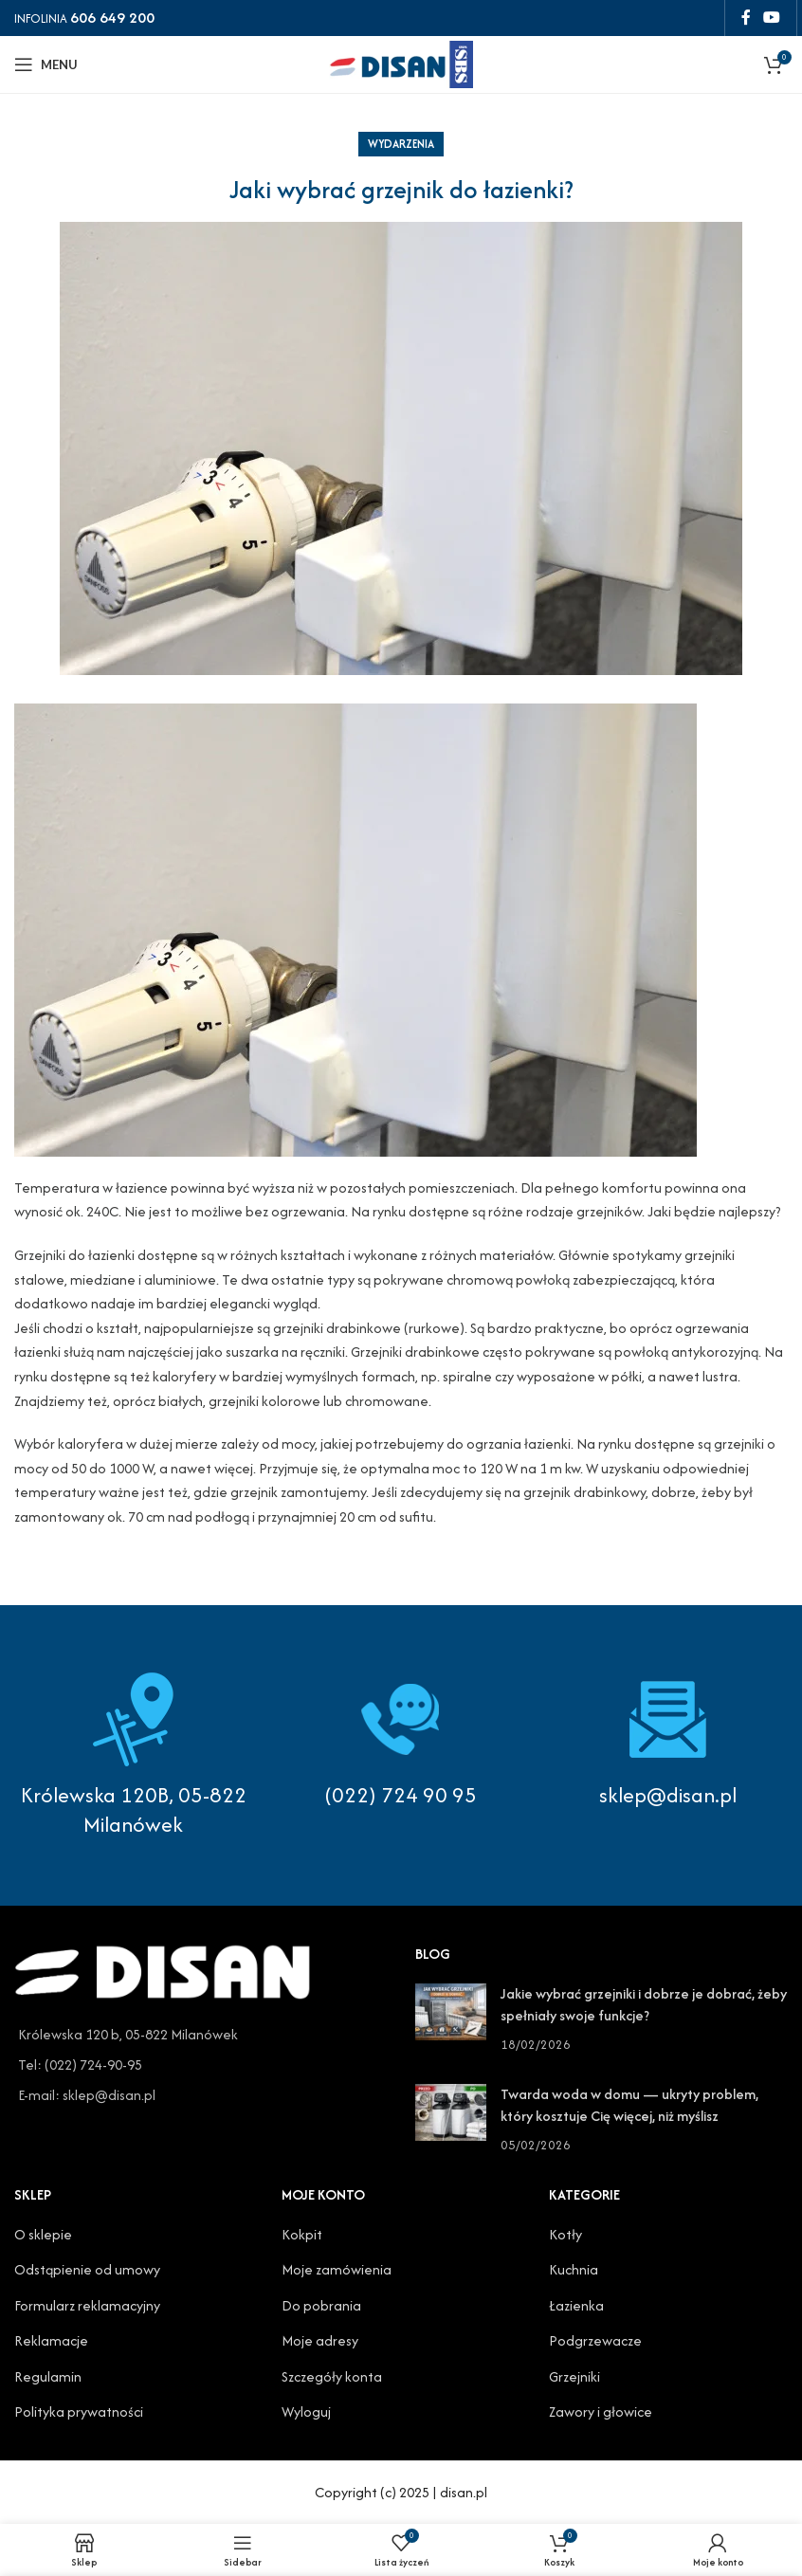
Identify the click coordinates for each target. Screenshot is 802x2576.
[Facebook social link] (745, 17)
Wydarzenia (401, 144)
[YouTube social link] (772, 17)
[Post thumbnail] (450, 2019)
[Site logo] (401, 62)
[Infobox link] (401, 1741)
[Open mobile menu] (46, 64)
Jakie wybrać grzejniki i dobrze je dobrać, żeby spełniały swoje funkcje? (644, 2003)
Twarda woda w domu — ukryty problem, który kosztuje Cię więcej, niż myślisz (629, 2104)
